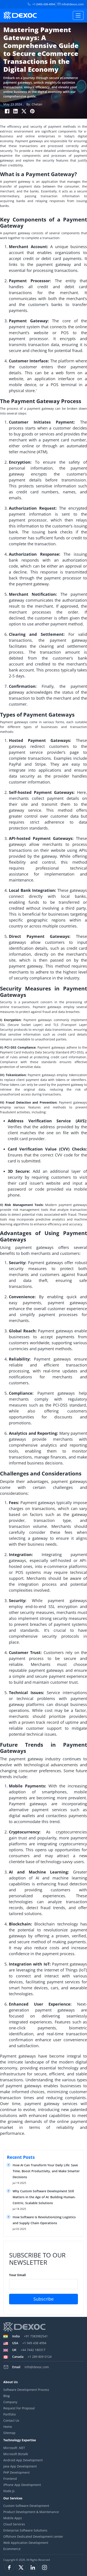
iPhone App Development (22, 2485)
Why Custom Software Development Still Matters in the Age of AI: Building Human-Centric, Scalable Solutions (44, 2197)
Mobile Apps (12, 2518)
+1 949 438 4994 (29, 2343)
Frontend (10, 2478)
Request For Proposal (19, 2408)
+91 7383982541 (30, 2336)
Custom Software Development (26, 2506)
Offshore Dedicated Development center (33, 2536)
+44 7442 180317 (28, 2350)
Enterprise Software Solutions (25, 2530)
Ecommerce (12, 2549)
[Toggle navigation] (78, 15)
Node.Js (9, 2491)
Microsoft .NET (14, 2448)
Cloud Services (14, 2524)
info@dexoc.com (71, 4)
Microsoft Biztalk (15, 2454)
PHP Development (16, 2472)
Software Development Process (26, 2390)
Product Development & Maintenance (31, 2512)
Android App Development (23, 2460)
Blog (6, 2396)
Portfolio (9, 2414)
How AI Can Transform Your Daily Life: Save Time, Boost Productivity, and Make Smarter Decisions (46, 2171)
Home (7, 2427)
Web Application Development (25, 2543)
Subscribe (43, 2299)
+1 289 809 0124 (32, 2357)
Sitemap (9, 2433)
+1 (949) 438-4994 (41, 4)
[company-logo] (21, 15)
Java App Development (20, 2466)
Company (10, 2402)
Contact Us (11, 2420)
